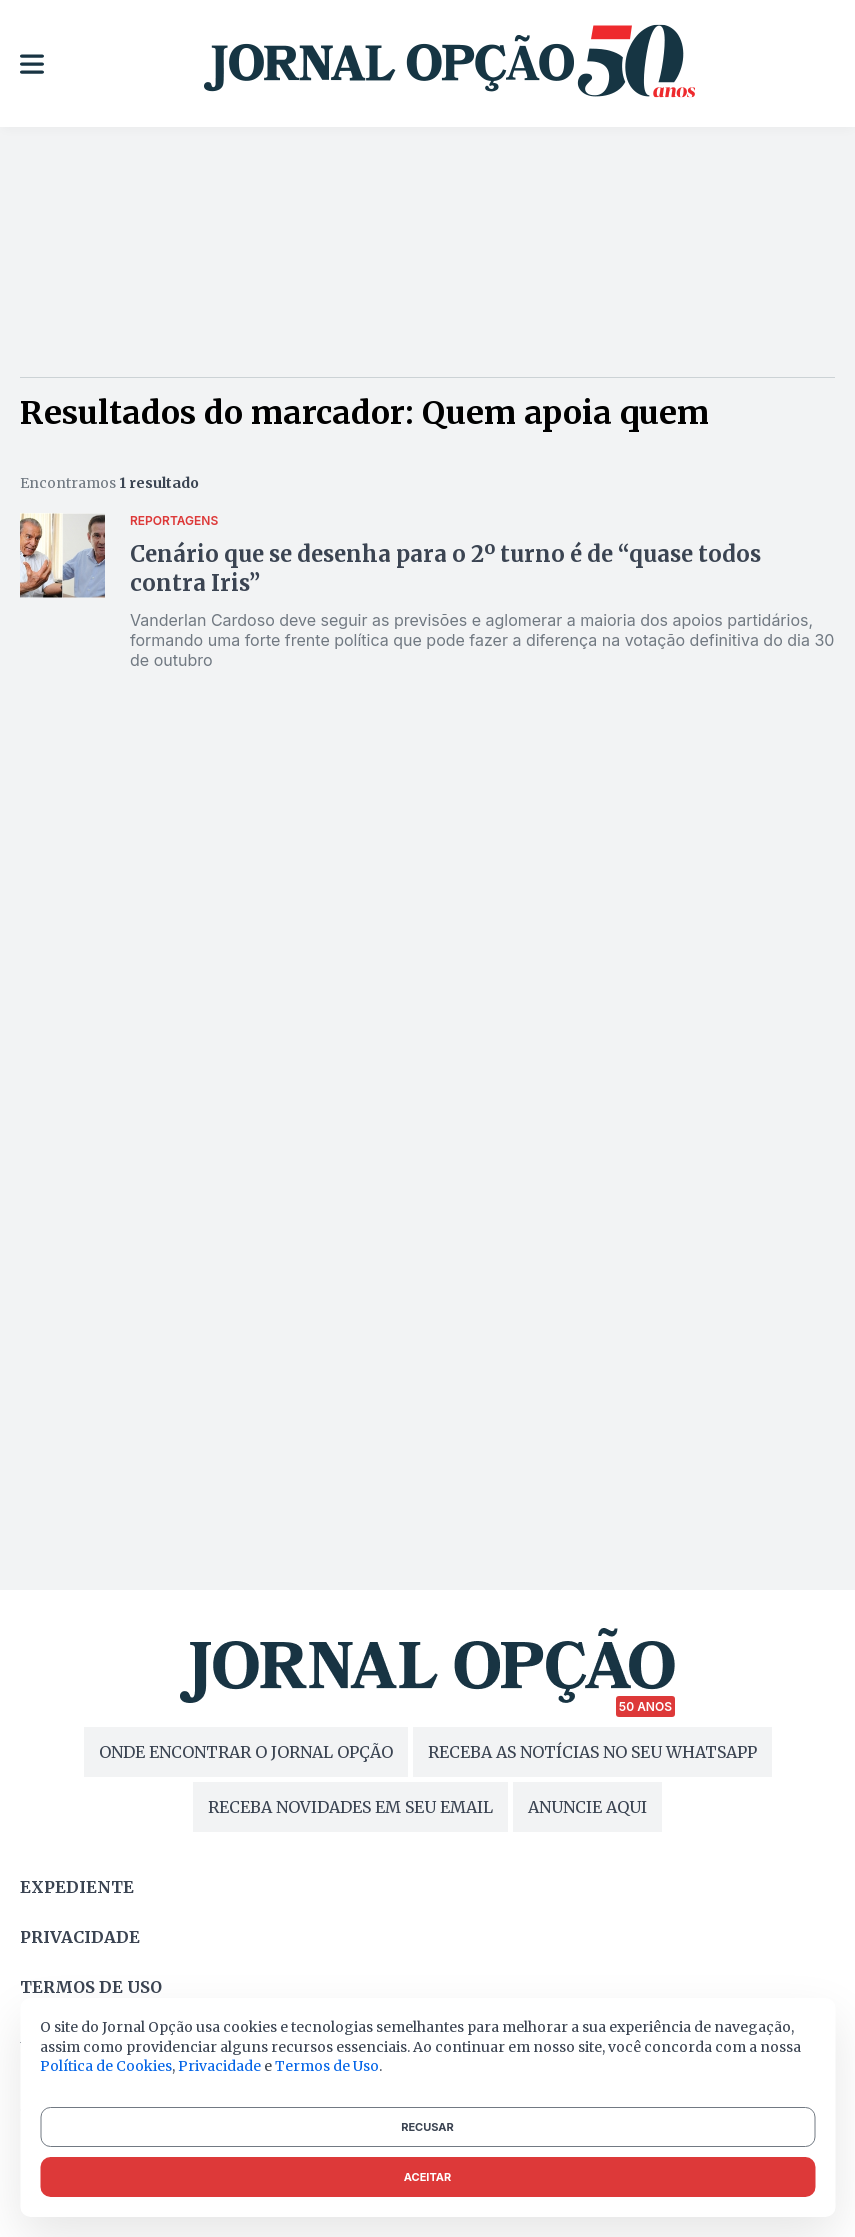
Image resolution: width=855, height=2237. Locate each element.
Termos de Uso (327, 2066)
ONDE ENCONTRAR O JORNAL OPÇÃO (246, 1752)
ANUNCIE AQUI (587, 1807)
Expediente (77, 1887)
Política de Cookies (106, 2066)
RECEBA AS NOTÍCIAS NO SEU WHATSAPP (592, 1752)
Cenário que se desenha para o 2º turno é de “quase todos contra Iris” (445, 568)
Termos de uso (91, 1987)
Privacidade (80, 1937)
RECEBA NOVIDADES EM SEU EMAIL (350, 1807)
